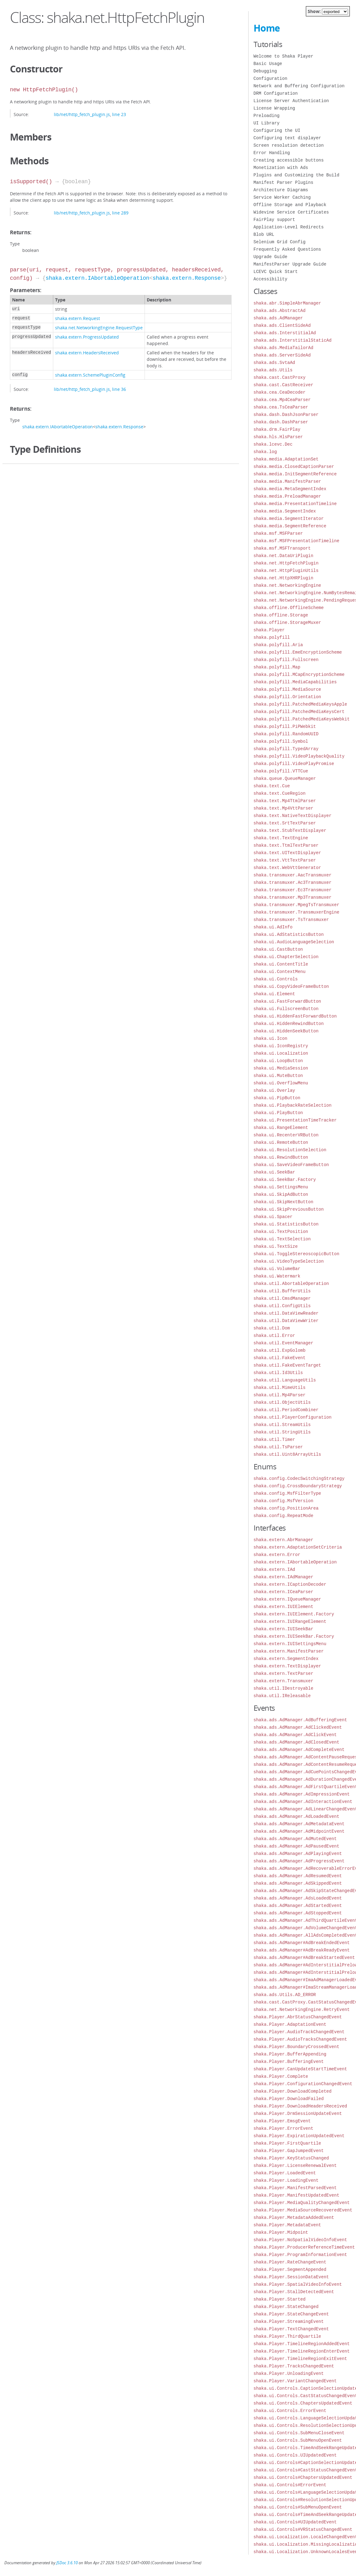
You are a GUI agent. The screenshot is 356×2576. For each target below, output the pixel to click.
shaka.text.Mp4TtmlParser (285, 801)
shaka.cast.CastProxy (280, 377)
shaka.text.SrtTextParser (285, 823)
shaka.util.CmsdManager (282, 1298)
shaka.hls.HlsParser (278, 437)
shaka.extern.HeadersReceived (87, 353)
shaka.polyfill (272, 637)
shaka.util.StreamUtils (282, 1425)
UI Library (267, 123)
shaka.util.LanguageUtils (285, 1380)
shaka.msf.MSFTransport (282, 548)
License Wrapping (274, 108)
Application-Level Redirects (289, 227)
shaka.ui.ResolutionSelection (290, 1150)
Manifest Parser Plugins (283, 182)
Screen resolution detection (289, 145)
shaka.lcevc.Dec (273, 444)
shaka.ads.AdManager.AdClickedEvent (298, 1727)
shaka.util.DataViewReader (286, 1313)
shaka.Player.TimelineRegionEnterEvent (302, 2351)
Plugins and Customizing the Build (296, 175)
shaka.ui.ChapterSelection (286, 957)
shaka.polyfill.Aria (278, 645)
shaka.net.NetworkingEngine (287, 585)
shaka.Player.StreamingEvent (289, 2321)
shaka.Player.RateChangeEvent (290, 2262)
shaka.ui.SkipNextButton (283, 1202)
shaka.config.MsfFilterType (287, 1493)
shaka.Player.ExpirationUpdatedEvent (299, 2136)
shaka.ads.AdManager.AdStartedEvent (298, 1905)
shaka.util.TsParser (278, 1447)
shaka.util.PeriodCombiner (286, 1410)
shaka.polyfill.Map (277, 667)
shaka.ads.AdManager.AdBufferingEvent (300, 1720)
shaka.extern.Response (187, 278)
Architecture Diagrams (281, 190)
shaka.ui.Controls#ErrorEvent (290, 2485)
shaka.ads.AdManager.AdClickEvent (295, 1735)
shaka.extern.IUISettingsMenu (290, 1644)
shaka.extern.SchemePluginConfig (90, 375)
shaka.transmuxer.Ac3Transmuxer (293, 882)
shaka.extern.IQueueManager (287, 1599)
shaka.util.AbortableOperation (291, 1283)
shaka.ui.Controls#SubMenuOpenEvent (298, 2507)
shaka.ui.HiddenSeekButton (286, 1031)
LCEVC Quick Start (276, 271)
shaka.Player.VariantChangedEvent (295, 2381)
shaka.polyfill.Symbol (281, 741)
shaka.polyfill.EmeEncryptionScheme (298, 652)
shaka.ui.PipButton (277, 1098)
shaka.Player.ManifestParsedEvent (295, 2188)
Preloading (267, 116)
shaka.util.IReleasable (282, 1696)
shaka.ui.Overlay (274, 1090)
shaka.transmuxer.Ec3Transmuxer (293, 890)
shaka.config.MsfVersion (283, 1501)
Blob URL (264, 234)
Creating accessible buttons (289, 160)
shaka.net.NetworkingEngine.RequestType (99, 328)
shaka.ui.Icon (270, 1038)
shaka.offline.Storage (281, 615)
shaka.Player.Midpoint (281, 2232)
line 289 (120, 213)
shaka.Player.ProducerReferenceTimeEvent (304, 2247)
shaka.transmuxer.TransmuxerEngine (296, 912)
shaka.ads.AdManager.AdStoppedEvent (298, 1913)
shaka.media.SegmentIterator (289, 518)
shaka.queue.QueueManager (285, 778)
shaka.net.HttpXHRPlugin (283, 578)
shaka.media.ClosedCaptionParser (294, 466)
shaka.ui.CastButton (278, 949)
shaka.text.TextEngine (281, 838)
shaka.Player (269, 630)
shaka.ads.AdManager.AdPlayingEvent (298, 1853)
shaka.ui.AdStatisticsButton (289, 934)
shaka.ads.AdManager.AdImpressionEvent (302, 1794)
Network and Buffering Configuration (299, 86)
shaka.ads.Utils (273, 370)
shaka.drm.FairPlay (277, 429)
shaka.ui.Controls (276, 979)
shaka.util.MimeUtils (280, 1387)
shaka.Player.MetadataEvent (287, 2225)
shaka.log (265, 452)
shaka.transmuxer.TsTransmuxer (291, 920)
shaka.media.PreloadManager (287, 496)
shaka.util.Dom (272, 1328)
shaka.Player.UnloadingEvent (289, 2373)
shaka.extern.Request (77, 318)
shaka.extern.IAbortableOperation (97, 278)
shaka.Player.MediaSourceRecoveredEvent (303, 2210)
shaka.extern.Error (277, 1555)
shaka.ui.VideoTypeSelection (289, 1261)
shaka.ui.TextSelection (282, 1239)
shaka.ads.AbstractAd (280, 310)
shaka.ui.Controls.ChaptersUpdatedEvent (303, 2403)
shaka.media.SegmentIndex (285, 511)
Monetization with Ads (281, 168)
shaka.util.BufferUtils (282, 1291)
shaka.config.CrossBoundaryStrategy (298, 1486)
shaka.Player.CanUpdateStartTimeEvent (300, 2069)
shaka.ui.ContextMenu (280, 972)
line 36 (119, 389)
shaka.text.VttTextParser (285, 860)
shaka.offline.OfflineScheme (289, 608)
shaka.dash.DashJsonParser (286, 414)
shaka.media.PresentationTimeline (295, 504)
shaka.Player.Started (280, 2299)
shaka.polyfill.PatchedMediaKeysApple (300, 704)
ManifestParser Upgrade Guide (290, 264)
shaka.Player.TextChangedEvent (291, 2329)
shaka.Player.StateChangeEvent (291, 2314)
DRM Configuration (276, 93)
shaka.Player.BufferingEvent (289, 2061)
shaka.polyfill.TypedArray (286, 749)
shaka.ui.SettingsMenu (281, 1187)
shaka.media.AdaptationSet (286, 459)
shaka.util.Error (274, 1335)
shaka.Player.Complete (281, 2076)
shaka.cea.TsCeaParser (281, 407)
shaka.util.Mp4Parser (280, 1395)
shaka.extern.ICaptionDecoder (290, 1584)
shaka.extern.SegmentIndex (286, 1659)
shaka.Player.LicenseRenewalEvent (295, 2165)
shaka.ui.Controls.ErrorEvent (290, 2411)
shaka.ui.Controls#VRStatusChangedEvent (303, 2529)
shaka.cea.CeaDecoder (280, 392)
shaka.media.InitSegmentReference (295, 474)
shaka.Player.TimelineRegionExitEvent (300, 2359)
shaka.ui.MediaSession (281, 1068)
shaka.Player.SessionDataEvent (291, 2277)
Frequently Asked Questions (287, 249)
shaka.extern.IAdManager (283, 1577)
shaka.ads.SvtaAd (274, 362)
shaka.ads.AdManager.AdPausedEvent (296, 1846)
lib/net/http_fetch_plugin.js (82, 114)
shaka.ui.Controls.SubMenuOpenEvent (298, 2440)
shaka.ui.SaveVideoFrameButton (291, 1165)
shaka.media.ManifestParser (287, 481)
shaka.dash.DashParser (281, 422)
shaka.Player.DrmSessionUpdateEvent (298, 2113)
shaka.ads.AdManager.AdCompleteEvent (299, 1750)
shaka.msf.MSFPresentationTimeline (296, 541)
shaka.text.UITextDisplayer (287, 853)
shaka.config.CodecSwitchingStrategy (299, 1478)
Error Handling (272, 153)
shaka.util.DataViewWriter (286, 1321)
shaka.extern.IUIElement (283, 1607)
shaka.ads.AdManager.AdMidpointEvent (299, 1831)
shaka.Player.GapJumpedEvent (289, 2151)
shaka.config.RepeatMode (283, 1516)
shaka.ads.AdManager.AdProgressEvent (299, 1861)
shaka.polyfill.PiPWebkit (285, 726)
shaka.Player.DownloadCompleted (293, 2091)
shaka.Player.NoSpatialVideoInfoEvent (300, 2240)
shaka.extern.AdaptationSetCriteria (298, 1547)
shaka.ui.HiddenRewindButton (289, 1024)
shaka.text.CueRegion (280, 793)
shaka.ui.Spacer (273, 1217)
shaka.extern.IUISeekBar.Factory (294, 1636)
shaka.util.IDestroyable (283, 1688)
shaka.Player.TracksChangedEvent (294, 2366)
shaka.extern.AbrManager (283, 1540)
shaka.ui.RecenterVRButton (286, 1135)
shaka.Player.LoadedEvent (285, 2173)
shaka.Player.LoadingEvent (286, 2180)
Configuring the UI (277, 130)
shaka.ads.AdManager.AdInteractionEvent (303, 1801)
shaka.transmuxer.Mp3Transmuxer (293, 897)
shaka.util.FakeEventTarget (287, 1365)
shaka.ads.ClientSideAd (282, 325)
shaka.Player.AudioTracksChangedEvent (300, 2039)
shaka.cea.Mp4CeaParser (282, 400)
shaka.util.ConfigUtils (282, 1306)
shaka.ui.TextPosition (281, 1231)
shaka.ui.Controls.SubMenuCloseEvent (299, 2433)
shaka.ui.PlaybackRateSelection (293, 1105)
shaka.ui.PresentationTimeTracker (295, 1120)
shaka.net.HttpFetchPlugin (286, 563)
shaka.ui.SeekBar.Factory (285, 1179)
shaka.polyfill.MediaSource (287, 689)
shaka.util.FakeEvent (280, 1358)
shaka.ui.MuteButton (278, 1075)
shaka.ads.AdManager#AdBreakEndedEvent (302, 1943)
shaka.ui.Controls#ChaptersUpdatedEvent (303, 2477)
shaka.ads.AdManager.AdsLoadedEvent (298, 1898)
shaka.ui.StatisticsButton (286, 1224)
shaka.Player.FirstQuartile (287, 2143)
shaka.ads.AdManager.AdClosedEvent (296, 1742)
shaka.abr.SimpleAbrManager (287, 303)
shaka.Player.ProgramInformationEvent (300, 2255)
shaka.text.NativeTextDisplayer (293, 816)
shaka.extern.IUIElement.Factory (294, 1614)
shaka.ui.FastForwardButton (287, 1001)
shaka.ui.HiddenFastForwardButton (295, 1016)
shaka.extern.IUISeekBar (283, 1629)
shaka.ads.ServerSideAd (282, 355)
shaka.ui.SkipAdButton (281, 1194)
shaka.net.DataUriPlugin (283, 556)
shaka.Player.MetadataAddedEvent (294, 2217)
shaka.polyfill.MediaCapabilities (295, 682)
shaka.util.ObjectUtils (282, 1402)
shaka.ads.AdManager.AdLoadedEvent (296, 1816)
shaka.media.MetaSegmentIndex (290, 489)
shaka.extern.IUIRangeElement (290, 1621)
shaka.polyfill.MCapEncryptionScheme (299, 674)
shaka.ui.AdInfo (273, 927)
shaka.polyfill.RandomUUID (286, 734)
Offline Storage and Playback (290, 205)
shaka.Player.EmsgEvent (282, 2121)
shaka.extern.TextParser (283, 1673)
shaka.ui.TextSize (276, 1246)
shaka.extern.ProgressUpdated (87, 337)
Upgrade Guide (270, 257)
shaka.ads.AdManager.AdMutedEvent (295, 1839)
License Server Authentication (291, 101)
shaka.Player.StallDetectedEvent (294, 2292)
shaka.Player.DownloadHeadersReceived (300, 2106)
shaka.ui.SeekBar (274, 1172)
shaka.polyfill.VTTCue (281, 771)
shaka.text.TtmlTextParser (286, 845)
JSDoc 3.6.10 (67, 2562)
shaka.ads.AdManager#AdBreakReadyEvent (302, 1950)
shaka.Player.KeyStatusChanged (291, 2158)
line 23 (119, 114)
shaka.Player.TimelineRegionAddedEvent (302, 2344)
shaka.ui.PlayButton (278, 1113)
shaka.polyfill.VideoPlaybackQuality (299, 756)
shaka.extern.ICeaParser (283, 1592)
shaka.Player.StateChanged (286, 2307)
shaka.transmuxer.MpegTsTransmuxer (296, 905)
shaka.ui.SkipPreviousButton (289, 1209)
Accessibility (270, 279)
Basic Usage (268, 64)
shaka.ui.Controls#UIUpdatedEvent (295, 2522)
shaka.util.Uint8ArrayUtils (287, 1454)
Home (267, 28)
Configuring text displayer (287, 138)
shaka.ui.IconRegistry (281, 1046)
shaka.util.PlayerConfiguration (293, 1417)
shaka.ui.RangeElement (281, 1127)
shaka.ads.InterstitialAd (285, 333)
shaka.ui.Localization (281, 1053)
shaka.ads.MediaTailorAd (283, 348)
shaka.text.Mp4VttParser (283, 808)
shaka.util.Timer (274, 1439)
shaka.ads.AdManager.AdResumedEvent (298, 1876)
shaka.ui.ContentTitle (281, 964)
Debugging (265, 71)
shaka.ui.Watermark (277, 1276)
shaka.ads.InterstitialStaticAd (293, 340)
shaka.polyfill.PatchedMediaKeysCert (299, 712)
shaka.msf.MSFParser (278, 533)
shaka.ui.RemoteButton (281, 1142)
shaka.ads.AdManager (278, 318)
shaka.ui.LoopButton (278, 1061)
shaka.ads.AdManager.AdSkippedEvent (298, 1883)
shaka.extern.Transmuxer (283, 1681)
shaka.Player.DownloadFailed (289, 2099)
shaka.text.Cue (272, 786)
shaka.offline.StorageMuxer (287, 622)
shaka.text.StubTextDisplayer (290, 830)
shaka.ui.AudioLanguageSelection (294, 942)
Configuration (270, 78)
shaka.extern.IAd (274, 1569)
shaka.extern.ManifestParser (289, 1651)
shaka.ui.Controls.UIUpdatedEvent (295, 2455)
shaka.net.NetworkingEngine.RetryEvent (302, 2009)
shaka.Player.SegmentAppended (290, 2269)
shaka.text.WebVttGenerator (287, 868)
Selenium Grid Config (280, 242)
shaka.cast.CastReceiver (283, 385)
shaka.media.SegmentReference (290, 526)
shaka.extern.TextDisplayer (287, 1666)
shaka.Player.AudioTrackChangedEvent (299, 2032)
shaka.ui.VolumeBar (277, 1269)
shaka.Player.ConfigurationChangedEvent (303, 2084)
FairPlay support (274, 220)
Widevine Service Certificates (291, 212)
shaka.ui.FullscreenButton (286, 1009)
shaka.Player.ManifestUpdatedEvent (296, 2195)
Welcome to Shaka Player (283, 56)
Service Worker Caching (282, 197)
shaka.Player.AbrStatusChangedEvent (298, 2017)
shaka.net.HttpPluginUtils (286, 570)
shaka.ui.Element (274, 994)
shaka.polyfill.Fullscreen (286, 660)
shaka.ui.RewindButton (281, 1157)
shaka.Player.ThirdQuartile (287, 2336)
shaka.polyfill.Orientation (287, 697)
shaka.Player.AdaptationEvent (290, 2024)
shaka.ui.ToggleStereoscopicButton (296, 1254)
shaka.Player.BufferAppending (290, 2054)
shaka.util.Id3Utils (278, 1373)
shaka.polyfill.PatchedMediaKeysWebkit (302, 719)
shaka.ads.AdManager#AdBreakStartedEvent (304, 1957)
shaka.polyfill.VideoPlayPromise (294, 764)
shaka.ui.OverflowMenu (281, 1083)
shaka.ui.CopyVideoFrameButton (291, 986)
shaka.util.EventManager (283, 1343)
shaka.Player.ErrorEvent (283, 2128)
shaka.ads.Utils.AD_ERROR (285, 1995)
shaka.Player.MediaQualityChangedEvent (302, 2203)
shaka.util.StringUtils (282, 1432)
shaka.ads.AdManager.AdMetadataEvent (299, 1824)
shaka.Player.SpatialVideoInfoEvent (298, 2284)
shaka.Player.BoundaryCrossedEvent (296, 2047)
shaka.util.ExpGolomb (280, 1350)
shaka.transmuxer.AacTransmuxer (293, 875)
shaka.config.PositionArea (286, 1508)
